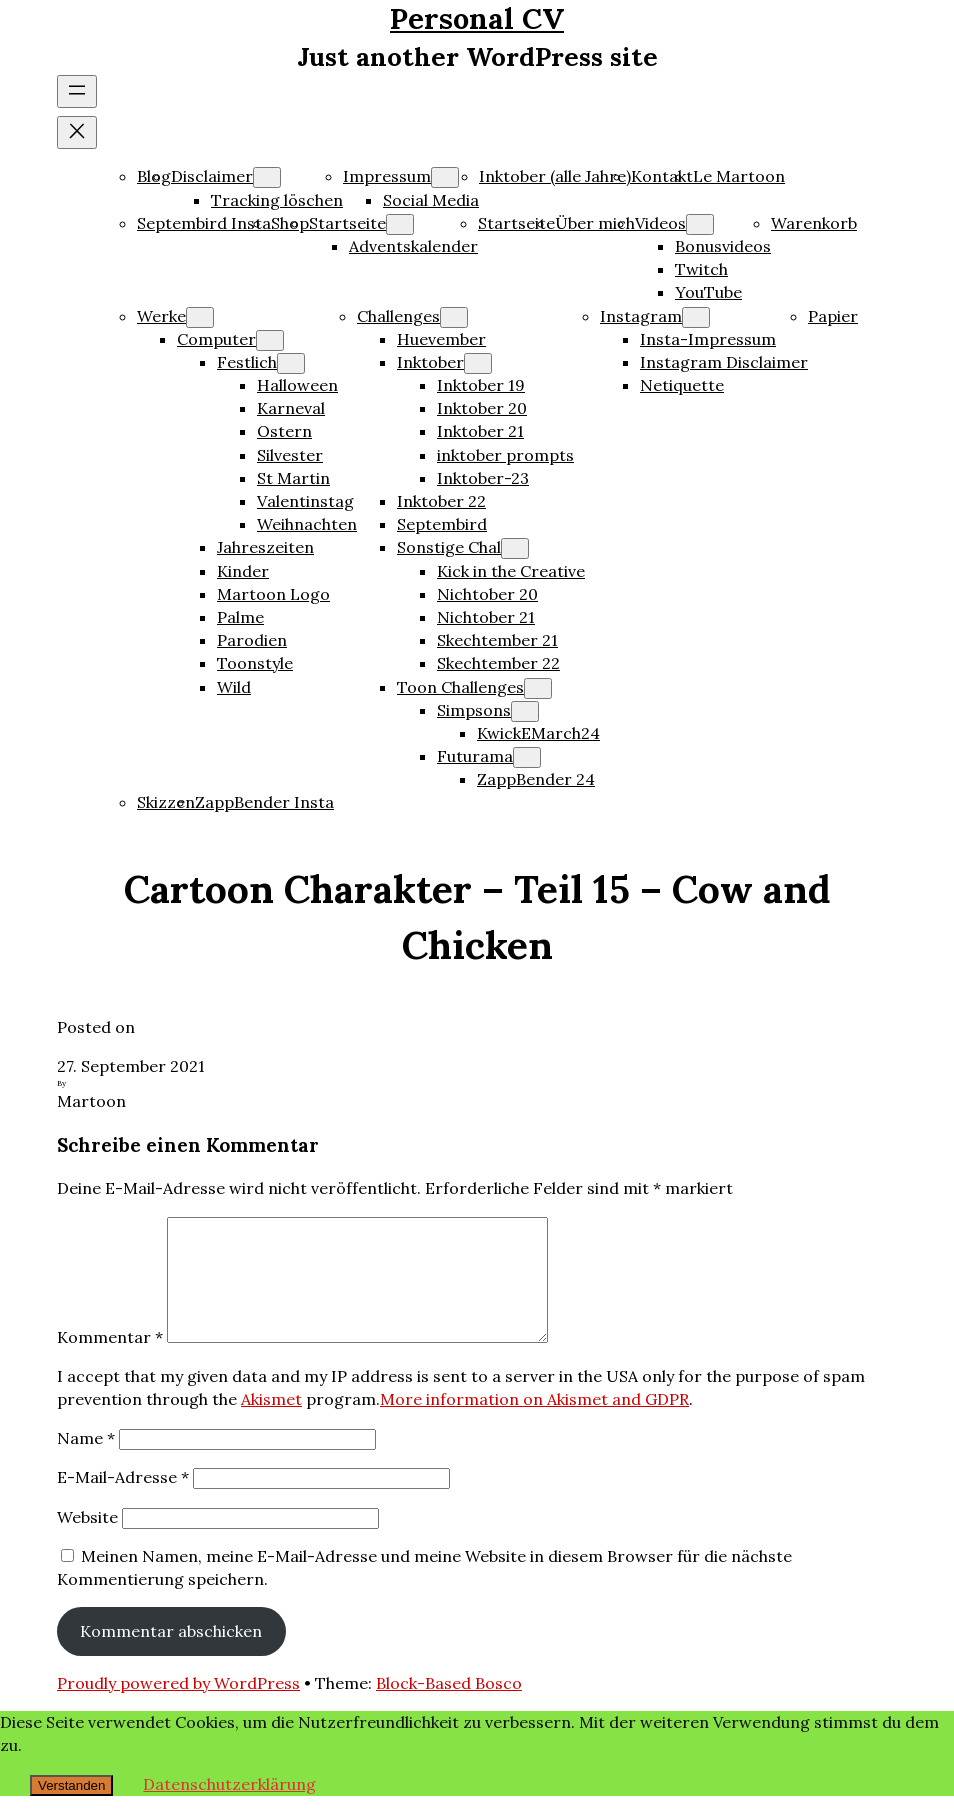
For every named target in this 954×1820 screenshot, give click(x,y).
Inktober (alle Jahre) (555, 176)
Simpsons (474, 710)
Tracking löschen (277, 200)
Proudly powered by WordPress (178, 1707)
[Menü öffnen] (77, 91)
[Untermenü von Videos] (700, 224)
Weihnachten (307, 524)
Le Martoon (739, 176)
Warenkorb (814, 223)
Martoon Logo (273, 594)
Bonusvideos (723, 246)
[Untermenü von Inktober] (478, 363)
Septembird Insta (204, 223)
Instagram (641, 316)
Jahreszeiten (265, 547)
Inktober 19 (481, 385)
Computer (216, 339)
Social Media (431, 200)
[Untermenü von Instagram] (696, 317)
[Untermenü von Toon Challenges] (538, 688)
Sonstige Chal (449, 547)
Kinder (243, 571)
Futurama (475, 756)
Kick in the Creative (511, 571)
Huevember (441, 339)
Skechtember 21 (497, 640)
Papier (833, 316)
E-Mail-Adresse (123, 1501)
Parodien (252, 640)
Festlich (247, 362)
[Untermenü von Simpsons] (525, 711)
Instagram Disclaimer (724, 362)
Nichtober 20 (487, 594)
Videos (660, 223)
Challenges (398, 316)
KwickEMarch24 (538, 733)
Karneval (291, 408)
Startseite (347, 223)
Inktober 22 (441, 501)
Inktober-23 (483, 478)
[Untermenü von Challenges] (454, 317)
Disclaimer (212, 176)
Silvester (290, 455)
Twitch (701, 269)
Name (86, 1462)
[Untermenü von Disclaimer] (267, 177)
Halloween (297, 385)
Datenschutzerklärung (229, 1808)
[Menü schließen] (77, 132)
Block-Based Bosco (449, 1707)
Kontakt (662, 176)
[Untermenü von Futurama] (527, 757)
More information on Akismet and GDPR (534, 1423)
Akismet (271, 1423)
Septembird (442, 524)
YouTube (708, 292)
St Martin (293, 478)
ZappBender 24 (536, 779)
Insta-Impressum (708, 339)
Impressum (387, 176)
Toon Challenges (460, 687)
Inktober (430, 362)
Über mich (595, 223)
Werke (161, 316)
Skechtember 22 (498, 663)
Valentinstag (305, 501)
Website (87, 1541)
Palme (240, 617)
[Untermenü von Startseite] (400, 224)
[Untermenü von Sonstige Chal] (515, 548)
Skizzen (166, 802)
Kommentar (110, 1361)
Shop (290, 223)
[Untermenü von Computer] (270, 340)
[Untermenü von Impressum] (445, 177)
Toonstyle (255, 663)
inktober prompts (505, 455)
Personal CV (477, 18)
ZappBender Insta (264, 802)
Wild (234, 687)
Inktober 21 (480, 431)
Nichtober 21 (486, 617)
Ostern (284, 431)
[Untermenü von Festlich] (291, 363)
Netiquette (682, 385)
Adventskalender (413, 246)
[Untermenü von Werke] (200, 317)
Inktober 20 (482, 408)
